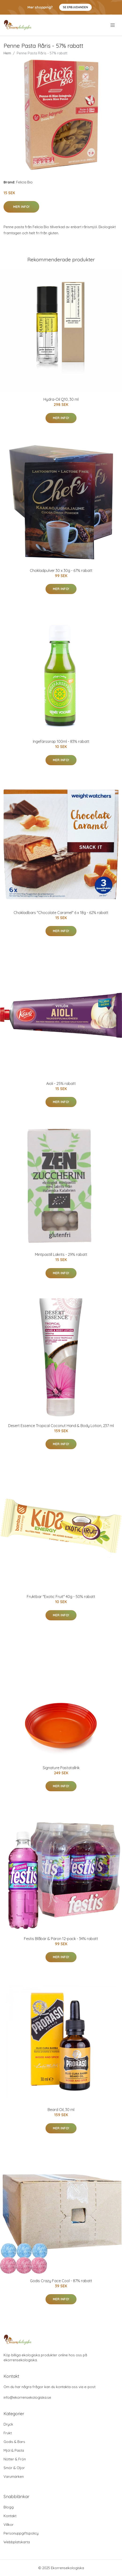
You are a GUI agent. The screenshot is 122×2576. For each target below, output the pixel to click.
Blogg (9, 2507)
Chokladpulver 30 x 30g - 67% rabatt (61, 570)
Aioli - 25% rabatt (61, 1083)
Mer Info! (21, 207)
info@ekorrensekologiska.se (27, 2397)
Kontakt (10, 2516)
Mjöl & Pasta (14, 2450)
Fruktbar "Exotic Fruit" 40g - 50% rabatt (61, 1596)
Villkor (9, 2524)
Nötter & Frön (15, 2459)
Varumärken (14, 2476)
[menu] (112, 25)
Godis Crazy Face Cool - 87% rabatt (61, 2280)
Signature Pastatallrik (61, 1767)
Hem (7, 53)
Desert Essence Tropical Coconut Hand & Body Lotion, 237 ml (61, 1425)
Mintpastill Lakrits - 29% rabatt (61, 1254)
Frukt (8, 2433)
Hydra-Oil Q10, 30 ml (61, 399)
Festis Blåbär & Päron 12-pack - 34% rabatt (61, 1938)
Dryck (8, 2424)
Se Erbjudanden (75, 7)
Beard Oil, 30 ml (61, 2109)
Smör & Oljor (14, 2468)
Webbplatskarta (17, 2542)
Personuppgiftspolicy (21, 2533)
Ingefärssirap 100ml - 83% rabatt (61, 741)
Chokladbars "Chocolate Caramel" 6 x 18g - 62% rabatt (61, 912)
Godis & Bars (14, 2441)
